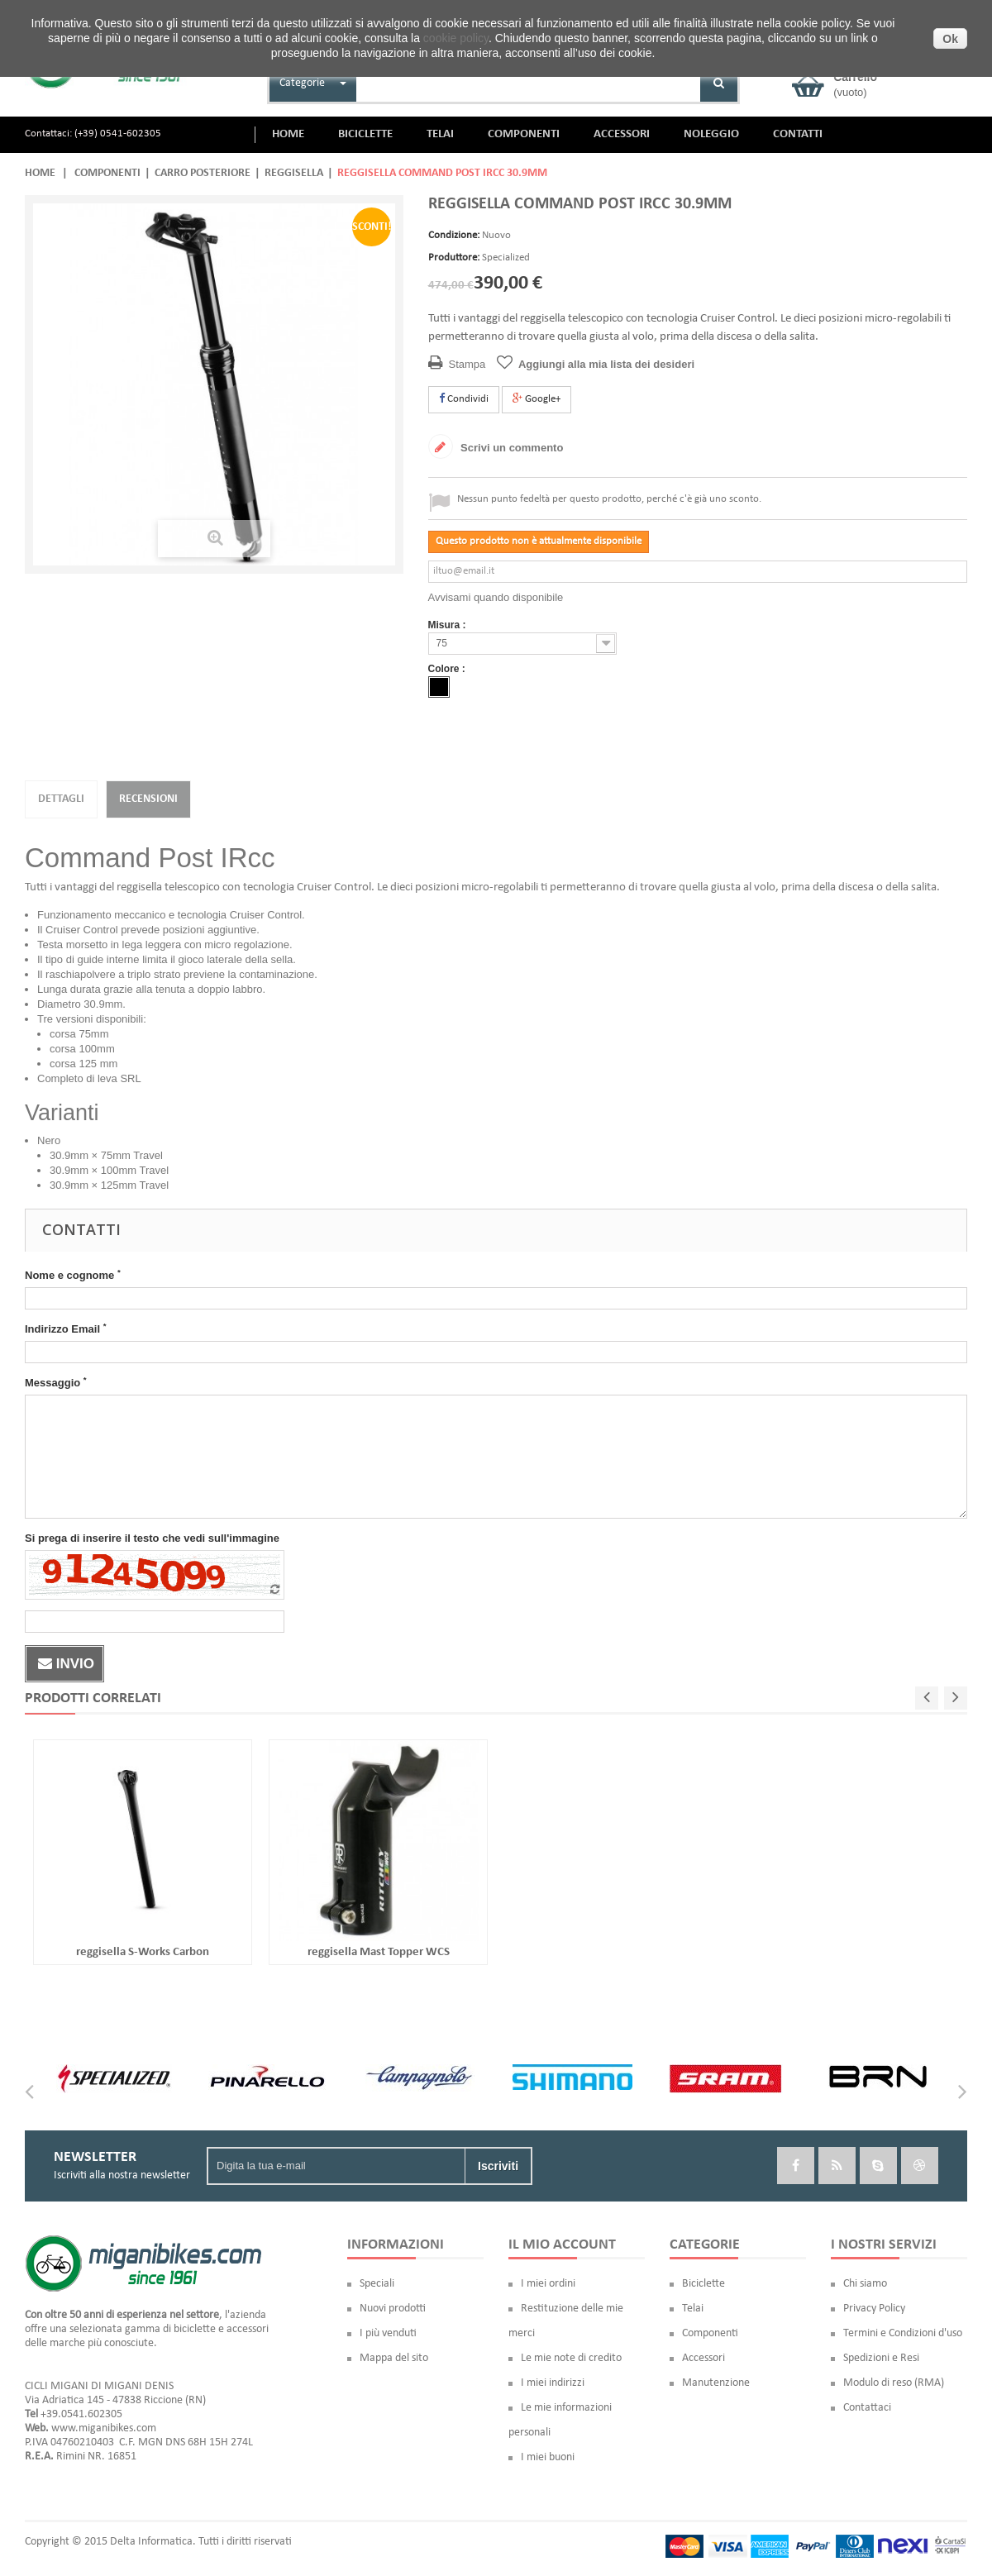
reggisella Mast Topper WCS (379, 1952)
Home (40, 173)
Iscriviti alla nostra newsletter (122, 2175)
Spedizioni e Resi (881, 2358)
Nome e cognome (73, 1274)
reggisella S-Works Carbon (142, 1952)
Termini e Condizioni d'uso (902, 2333)
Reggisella (294, 173)
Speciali (377, 2284)
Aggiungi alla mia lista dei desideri (606, 364)
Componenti (107, 173)
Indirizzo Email (65, 1328)
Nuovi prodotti (393, 2308)
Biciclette (703, 2284)
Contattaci (867, 2408)
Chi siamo (865, 2284)
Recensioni (148, 799)
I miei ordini (548, 2284)
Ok (950, 38)
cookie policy (456, 38)
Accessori (703, 2358)
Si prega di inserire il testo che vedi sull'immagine (152, 1538)
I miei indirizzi (552, 2383)
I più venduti (388, 2333)
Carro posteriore (202, 173)
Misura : (448, 625)
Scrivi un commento (511, 447)
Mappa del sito (394, 2358)
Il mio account (562, 2245)
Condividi (464, 398)
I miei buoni (548, 2457)
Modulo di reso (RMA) (893, 2383)
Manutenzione (716, 2383)
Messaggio (56, 1382)
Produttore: (453, 257)
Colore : (448, 669)
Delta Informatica (151, 2541)
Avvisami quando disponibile (496, 597)
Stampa (467, 364)
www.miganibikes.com (103, 2428)
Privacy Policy (874, 2308)
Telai (692, 2308)
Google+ (536, 398)
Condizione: (453, 235)
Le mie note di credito (571, 2358)
